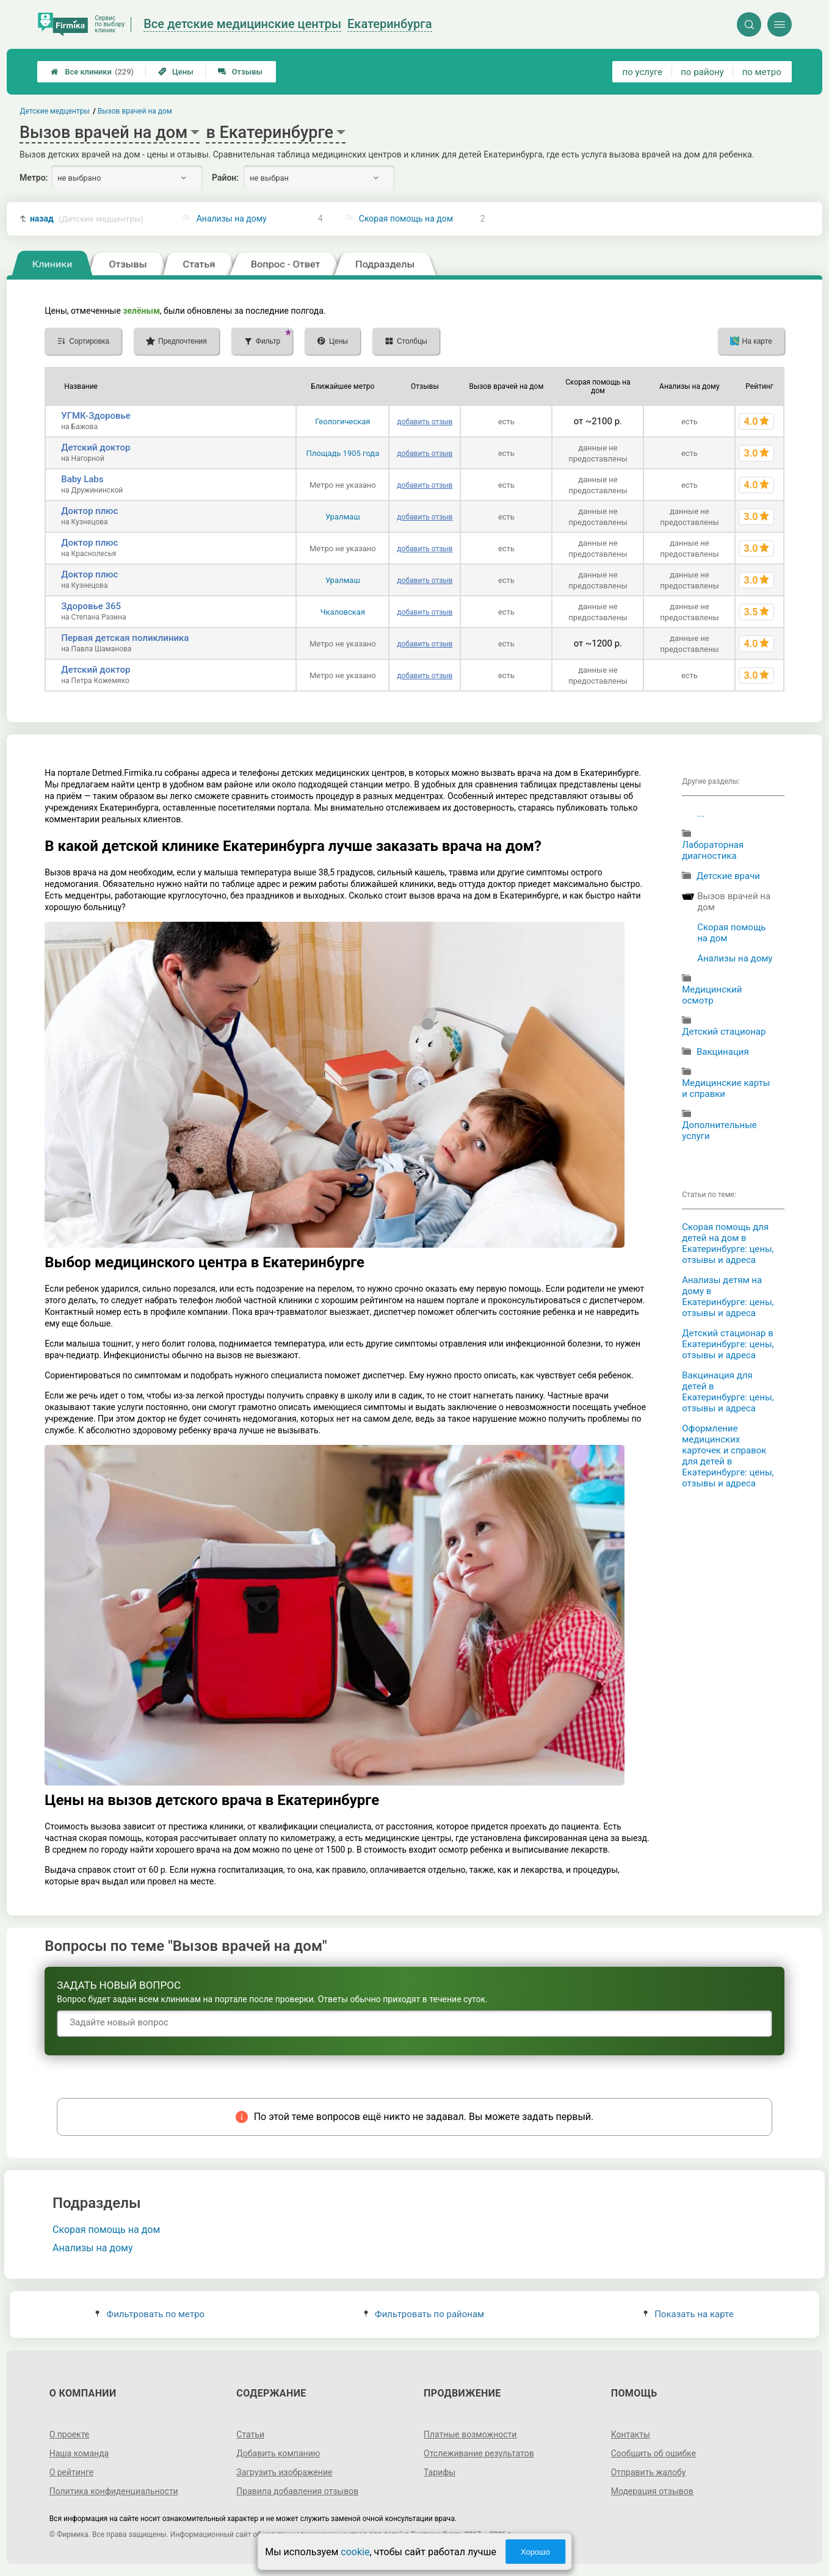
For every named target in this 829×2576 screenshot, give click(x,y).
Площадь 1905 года (342, 453)
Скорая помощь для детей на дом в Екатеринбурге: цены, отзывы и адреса (727, 1243)
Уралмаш (342, 516)
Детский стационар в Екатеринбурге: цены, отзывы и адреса (727, 1344)
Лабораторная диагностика (713, 850)
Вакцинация (723, 1051)
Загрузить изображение (284, 2472)
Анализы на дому (232, 218)
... (700, 813)
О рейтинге (71, 2472)
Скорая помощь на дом (406, 218)
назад (86, 218)
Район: (225, 178)
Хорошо (535, 2551)
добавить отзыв (424, 422)
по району (702, 72)
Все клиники (92, 71)
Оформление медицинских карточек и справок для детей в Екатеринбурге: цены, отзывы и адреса (727, 1456)
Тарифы (439, 2472)
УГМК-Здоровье (96, 415)
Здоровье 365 (91, 606)
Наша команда (79, 2453)
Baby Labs (82, 479)
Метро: (34, 178)
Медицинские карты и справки (726, 1088)
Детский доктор (95, 447)
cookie (355, 2552)
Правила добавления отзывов (297, 2491)
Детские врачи (728, 875)
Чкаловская (342, 612)
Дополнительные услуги (719, 1130)
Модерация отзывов (652, 2491)
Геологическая (342, 421)
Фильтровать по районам (424, 2314)
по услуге (643, 72)
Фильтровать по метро (150, 2314)
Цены (176, 71)
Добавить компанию (278, 2453)
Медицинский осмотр (712, 995)
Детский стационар (724, 1031)
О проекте (69, 2434)
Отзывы (240, 71)
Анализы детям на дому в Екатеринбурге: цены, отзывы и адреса (727, 1297)
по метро (761, 72)
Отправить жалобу (648, 2472)
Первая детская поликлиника (125, 637)
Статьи (250, 2434)
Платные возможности (470, 2434)
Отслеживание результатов (479, 2453)
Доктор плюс (89, 510)
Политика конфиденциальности (113, 2491)
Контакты (630, 2434)
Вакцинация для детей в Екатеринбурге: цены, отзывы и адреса (727, 1392)
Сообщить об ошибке (653, 2453)
